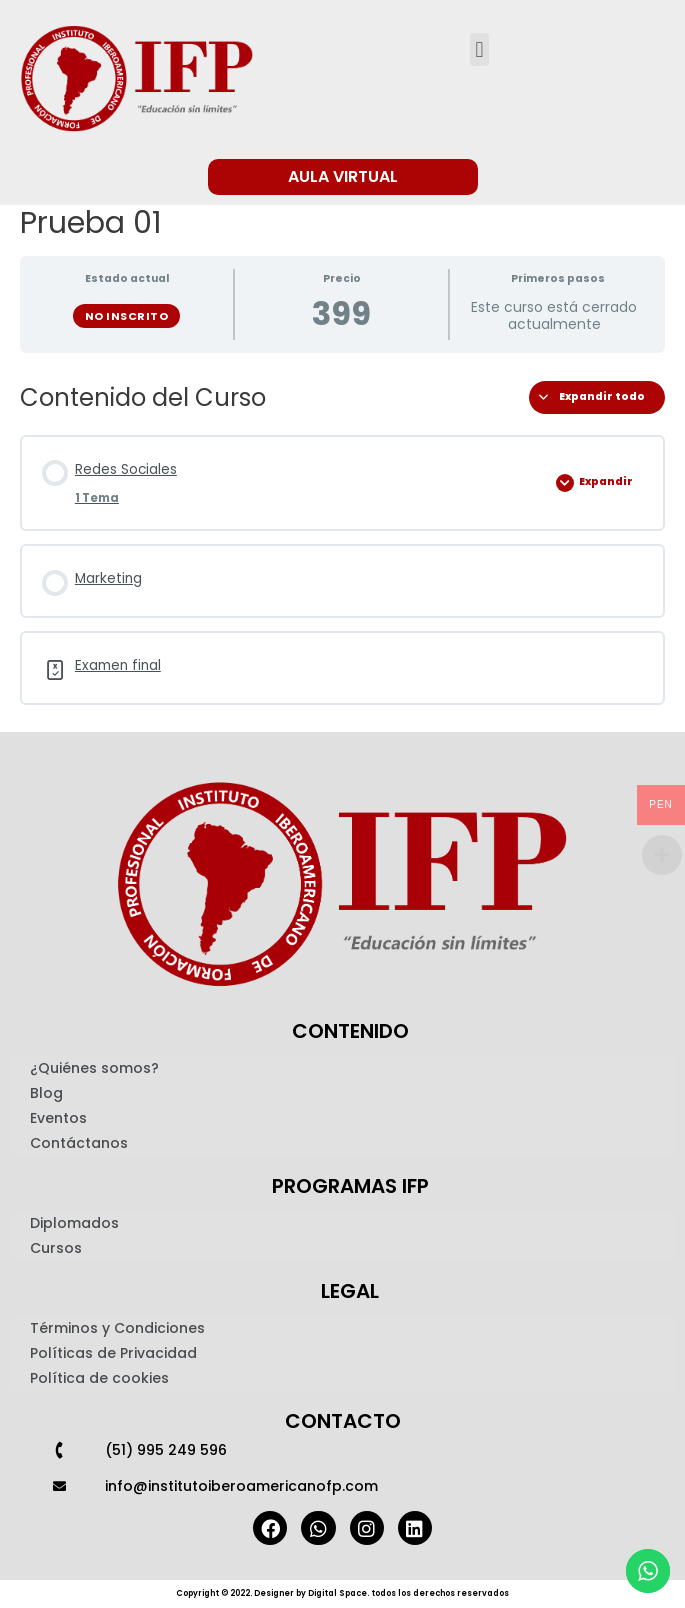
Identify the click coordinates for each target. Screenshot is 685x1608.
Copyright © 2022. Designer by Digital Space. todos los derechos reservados (342, 1593)
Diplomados (74, 1223)
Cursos (56, 1248)
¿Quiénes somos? (94, 1068)
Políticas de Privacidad (113, 1353)
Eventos (58, 1118)
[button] (479, 49)
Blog (46, 1093)
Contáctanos (79, 1143)
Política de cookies (99, 1378)
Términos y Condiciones (117, 1328)
